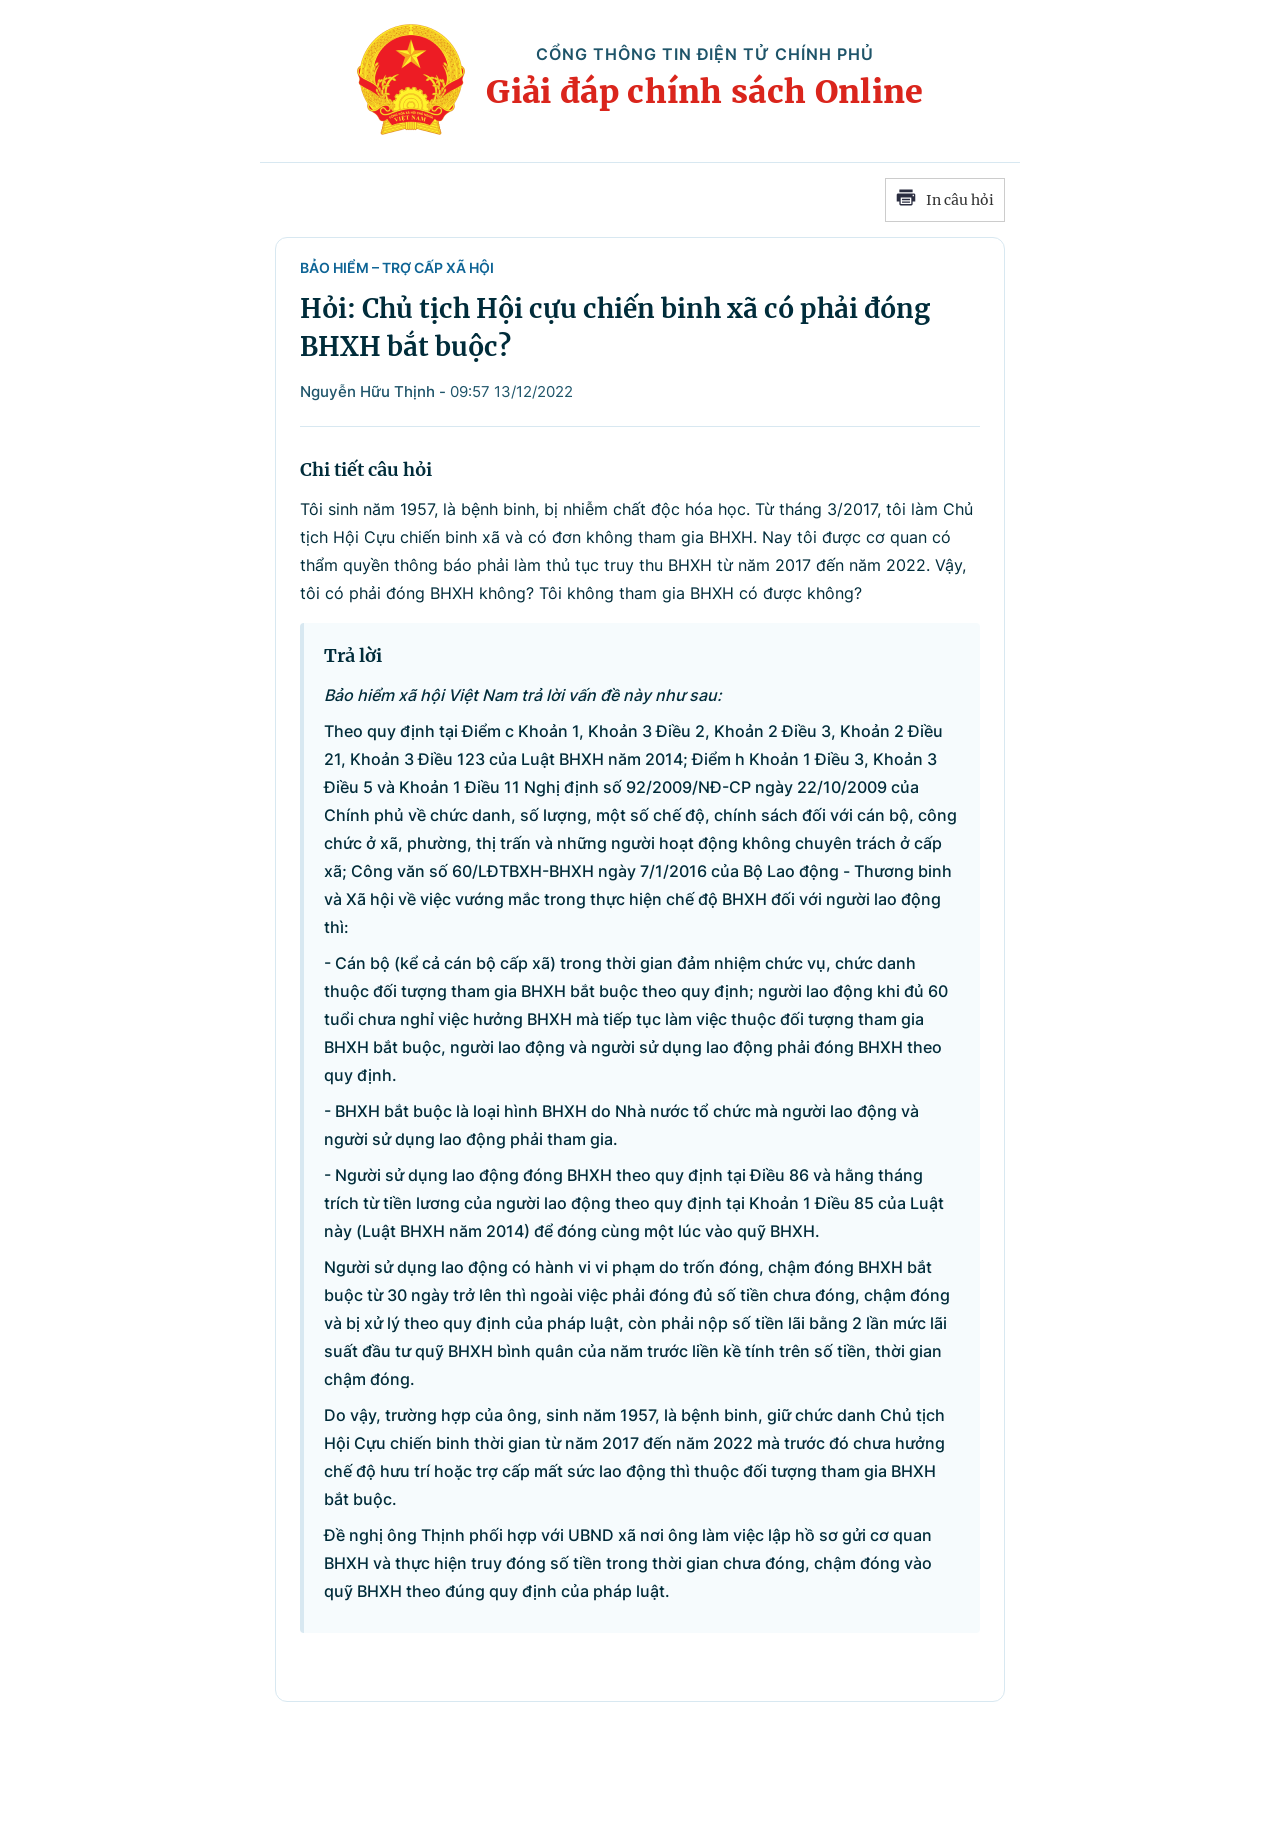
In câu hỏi (945, 200)
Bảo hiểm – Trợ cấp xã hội (397, 267)
